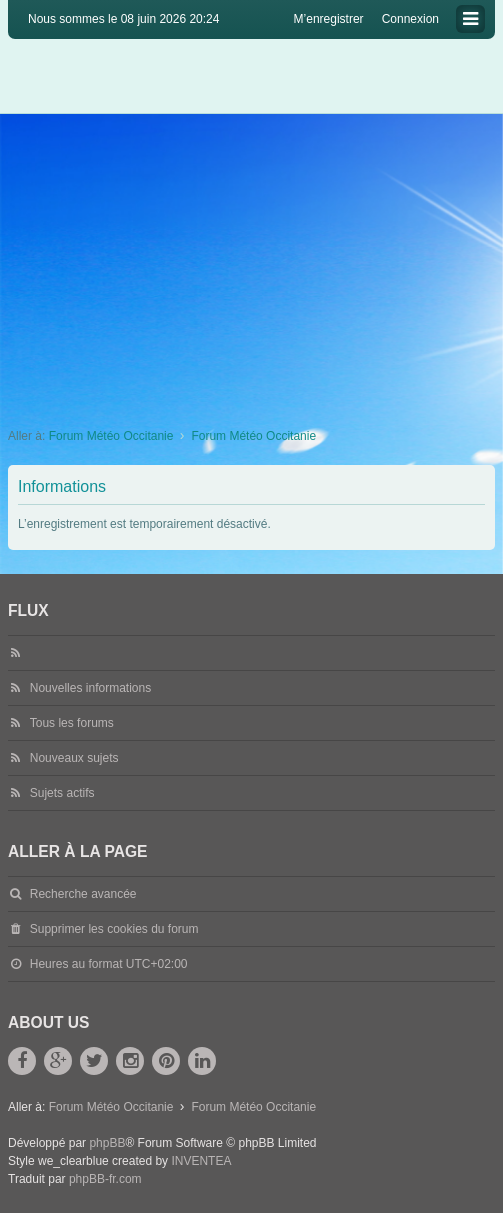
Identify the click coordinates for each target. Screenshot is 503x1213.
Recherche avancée (83, 894)
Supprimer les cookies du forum (114, 929)
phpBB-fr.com (105, 1179)
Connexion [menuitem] (410, 19)
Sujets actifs (62, 793)
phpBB (107, 1143)
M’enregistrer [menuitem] (329, 19)
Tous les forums (72, 723)
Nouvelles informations (90, 688)
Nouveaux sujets (74, 758)
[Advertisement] (251, 264)
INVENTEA (201, 1161)
